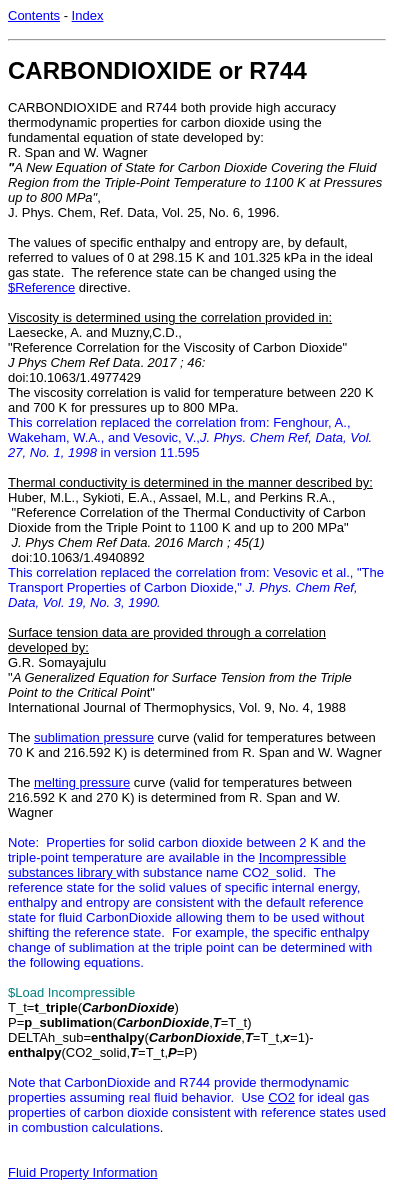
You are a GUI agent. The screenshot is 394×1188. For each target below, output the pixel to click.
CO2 (281, 1097)
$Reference (41, 287)
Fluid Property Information (83, 1172)
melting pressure (82, 782)
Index (88, 15)
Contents (34, 15)
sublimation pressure (94, 737)
